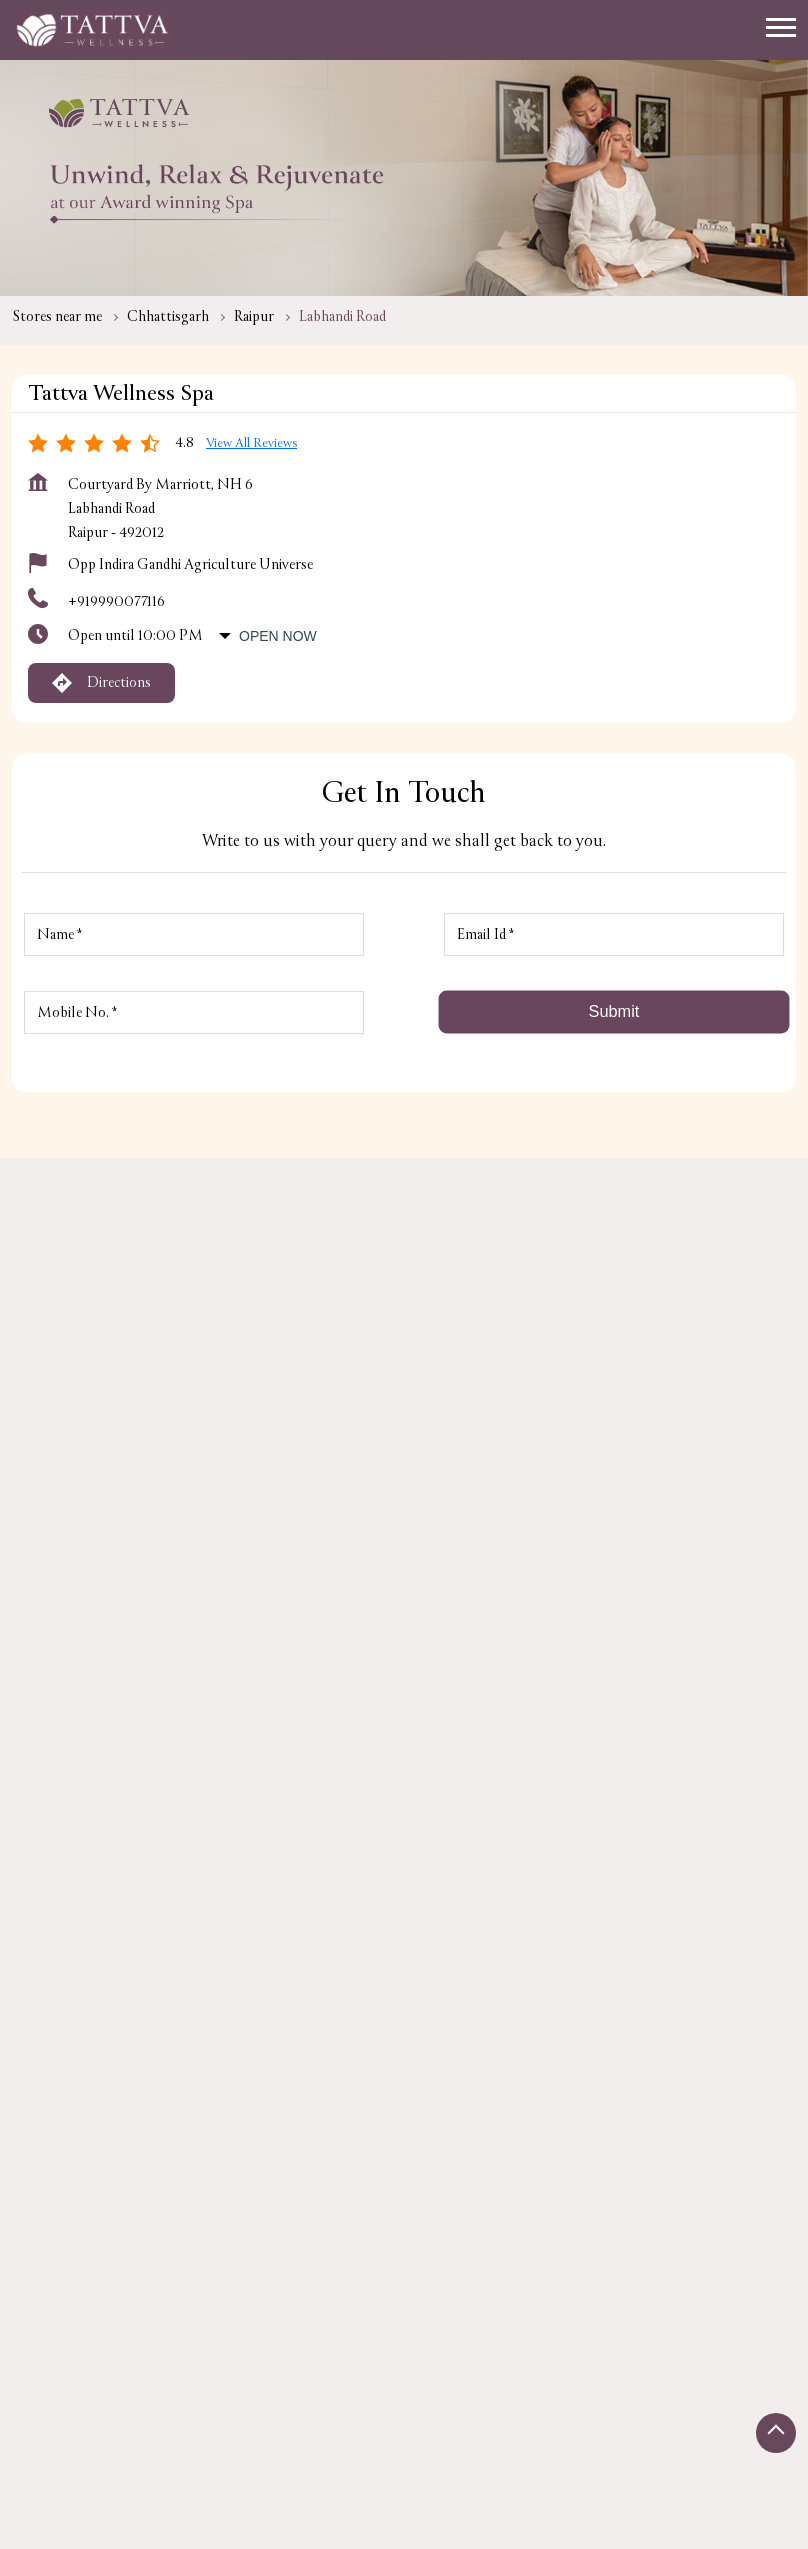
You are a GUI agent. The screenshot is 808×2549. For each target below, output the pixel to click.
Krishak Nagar (280, 1926)
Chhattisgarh (168, 316)
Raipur (254, 316)
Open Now (278, 636)
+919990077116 (116, 601)
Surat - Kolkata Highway (121, 1926)
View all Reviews (251, 443)
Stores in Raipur (60, 2423)
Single (443, 2512)
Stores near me (57, 316)
